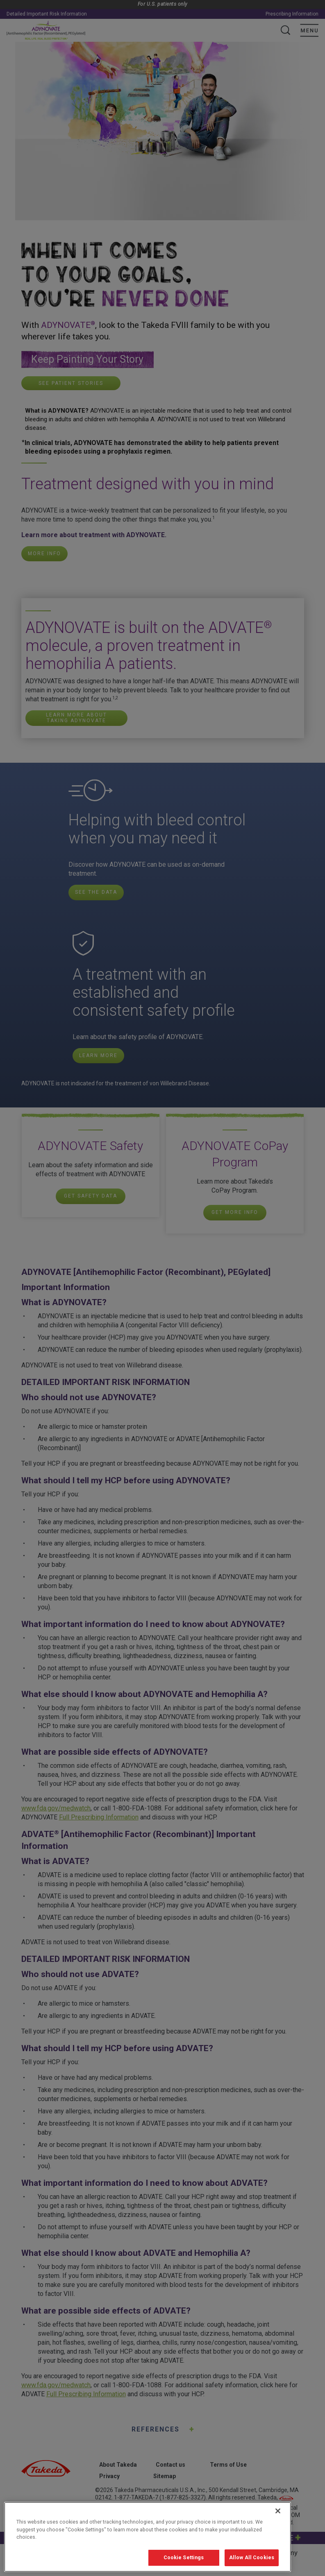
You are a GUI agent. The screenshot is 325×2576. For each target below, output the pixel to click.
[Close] (278, 2519)
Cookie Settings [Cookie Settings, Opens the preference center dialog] (184, 2566)
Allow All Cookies (251, 2566)
